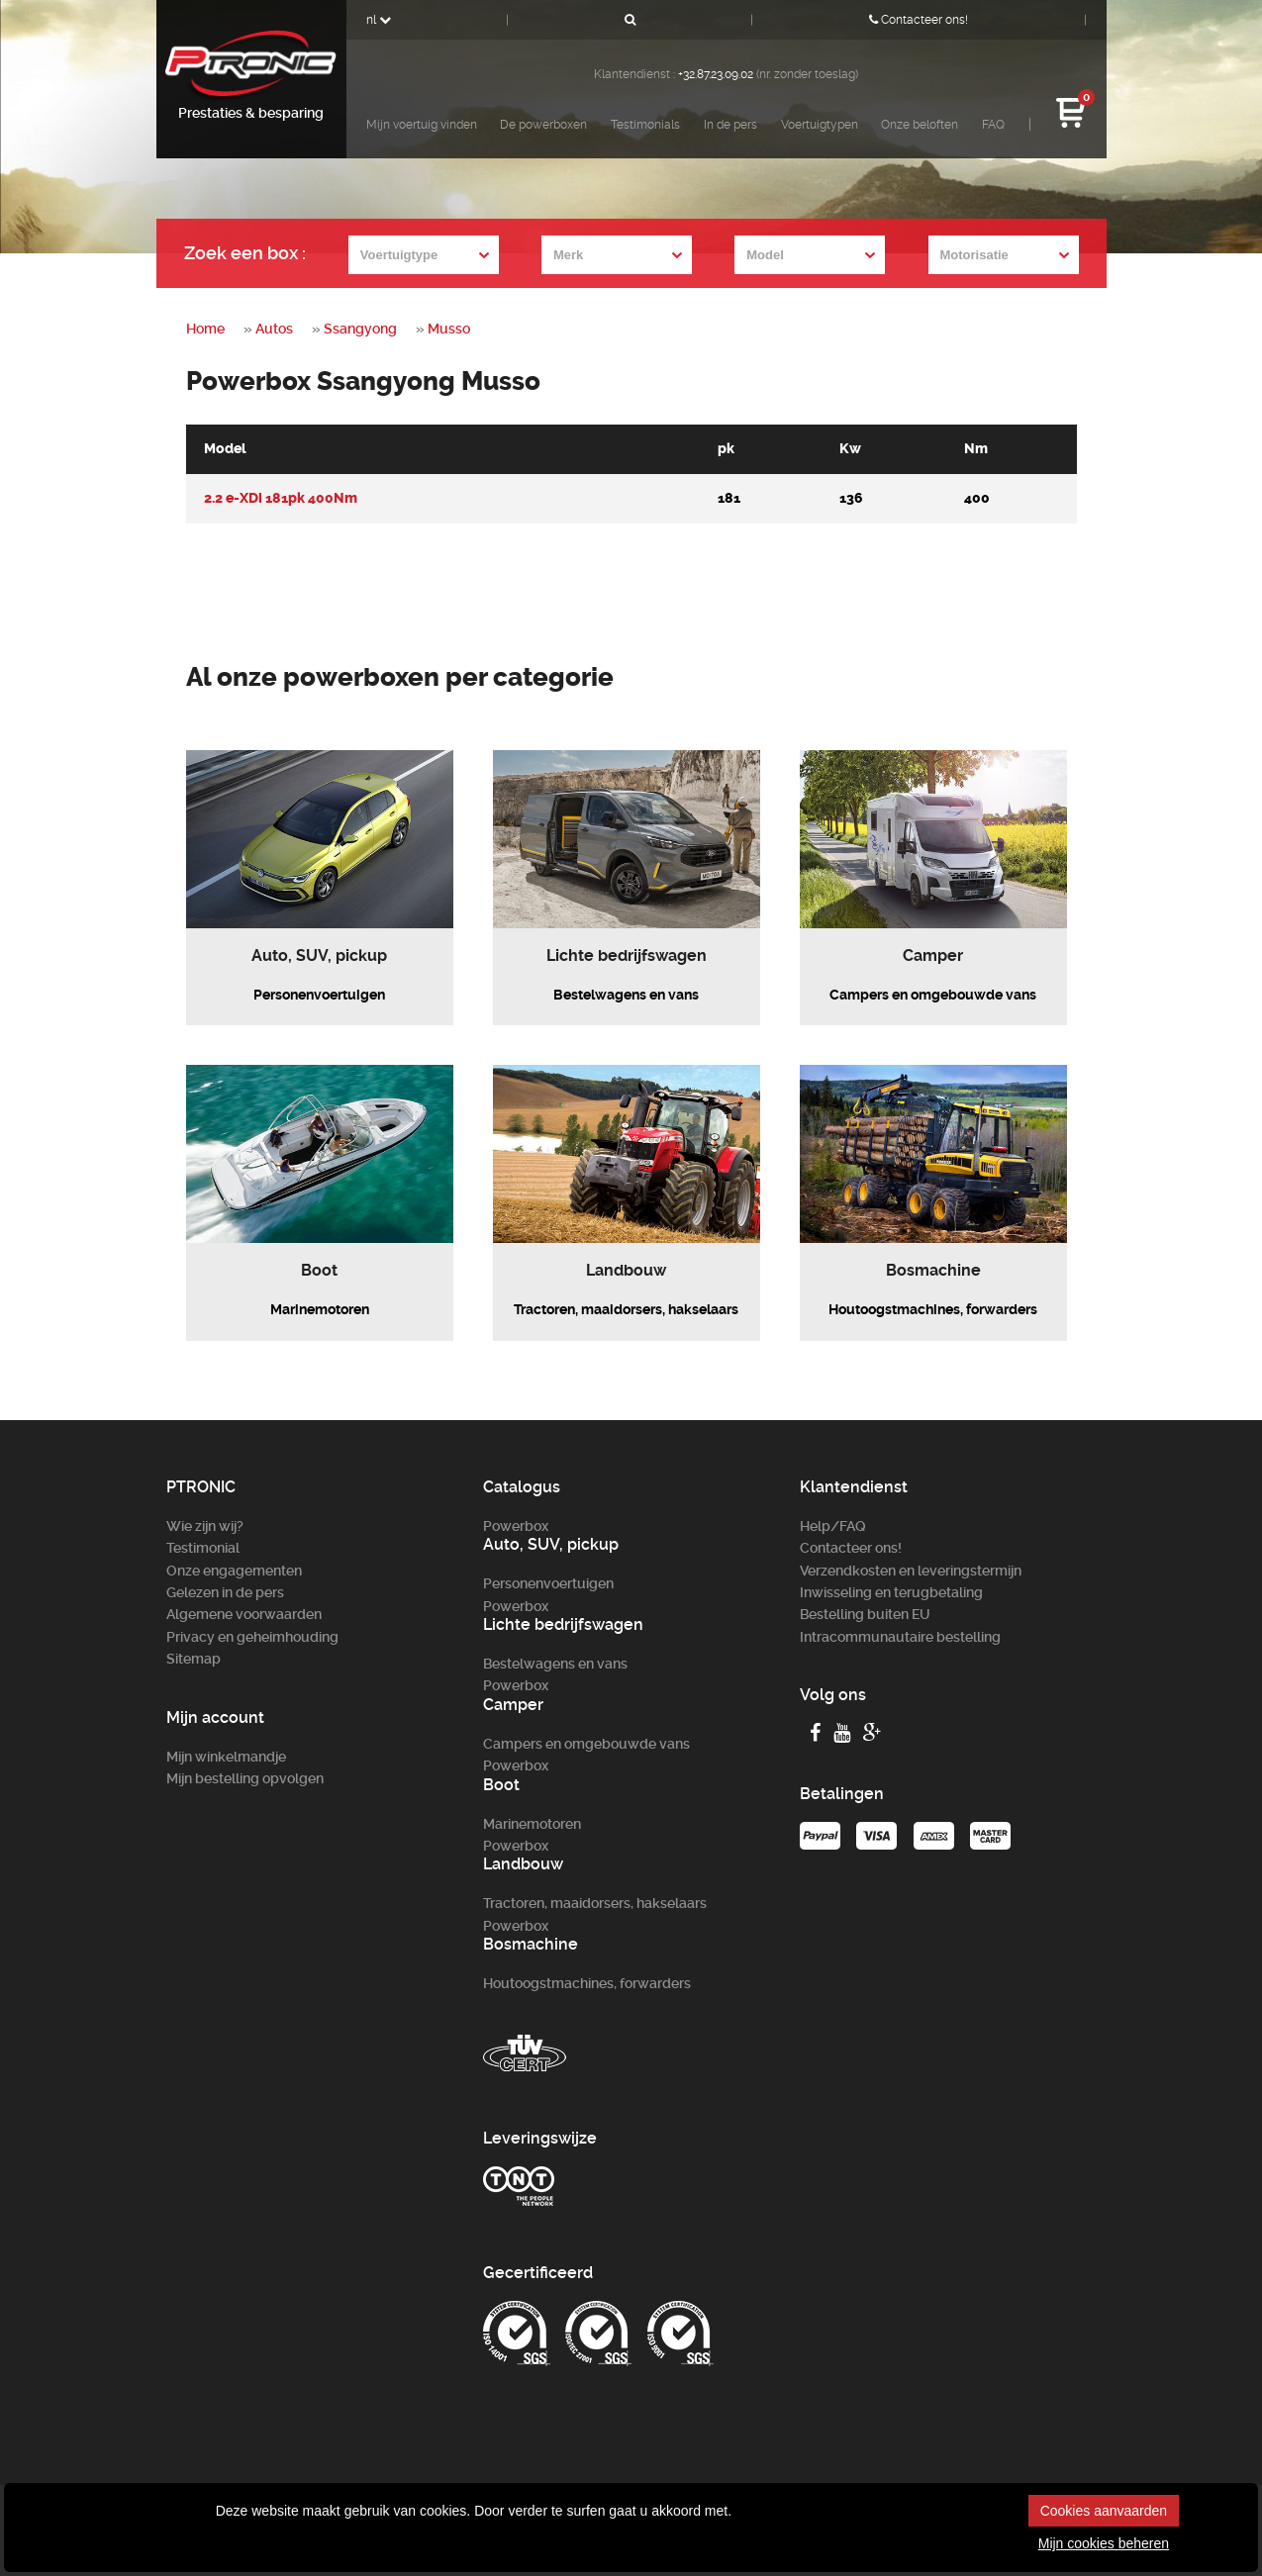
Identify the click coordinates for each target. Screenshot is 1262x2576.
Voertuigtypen (819, 125)
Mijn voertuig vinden (421, 125)
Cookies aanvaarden (1103, 2511)
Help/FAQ (833, 1526)
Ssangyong (360, 328)
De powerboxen (543, 125)
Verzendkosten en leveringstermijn (910, 1570)
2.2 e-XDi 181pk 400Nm (280, 498)
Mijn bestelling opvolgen (245, 1778)
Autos (274, 328)
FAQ (993, 125)
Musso (449, 328)
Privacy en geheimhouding (252, 1637)
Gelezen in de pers (225, 1592)
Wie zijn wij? (204, 1526)
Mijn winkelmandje (226, 1757)
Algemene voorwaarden (244, 1614)
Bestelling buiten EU (865, 1614)
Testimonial (203, 1548)
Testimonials (645, 125)
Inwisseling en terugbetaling (891, 1592)
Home (205, 328)
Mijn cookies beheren (1103, 2543)
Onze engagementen (234, 1570)
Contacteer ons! (918, 20)
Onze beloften (919, 125)
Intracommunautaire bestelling (900, 1637)
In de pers (730, 125)
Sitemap (193, 1659)
